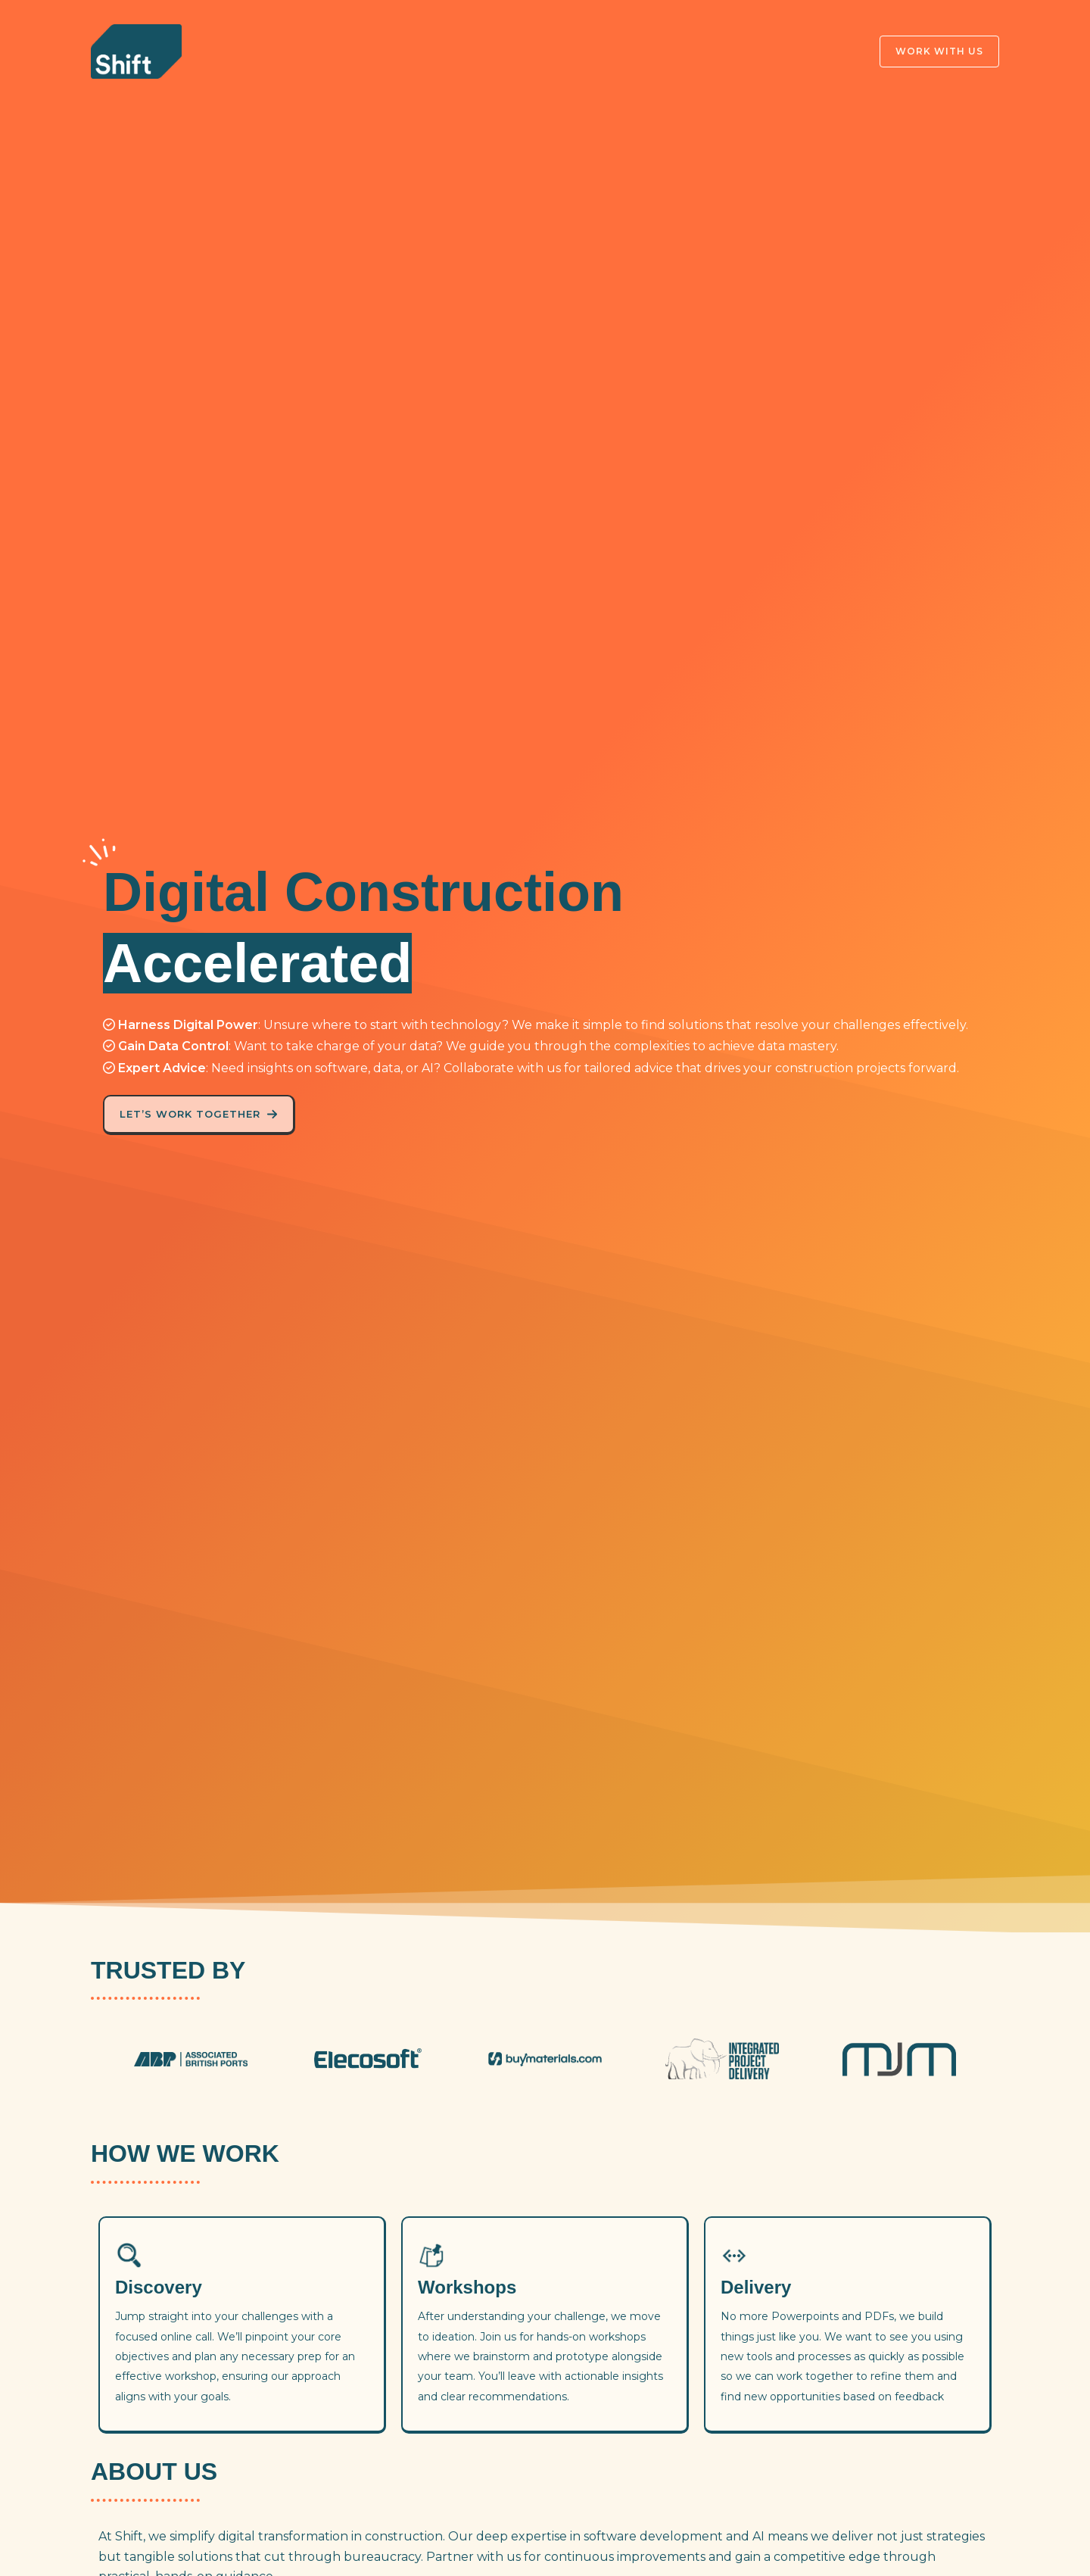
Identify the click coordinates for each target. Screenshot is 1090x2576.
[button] (930, 51)
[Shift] (136, 50)
